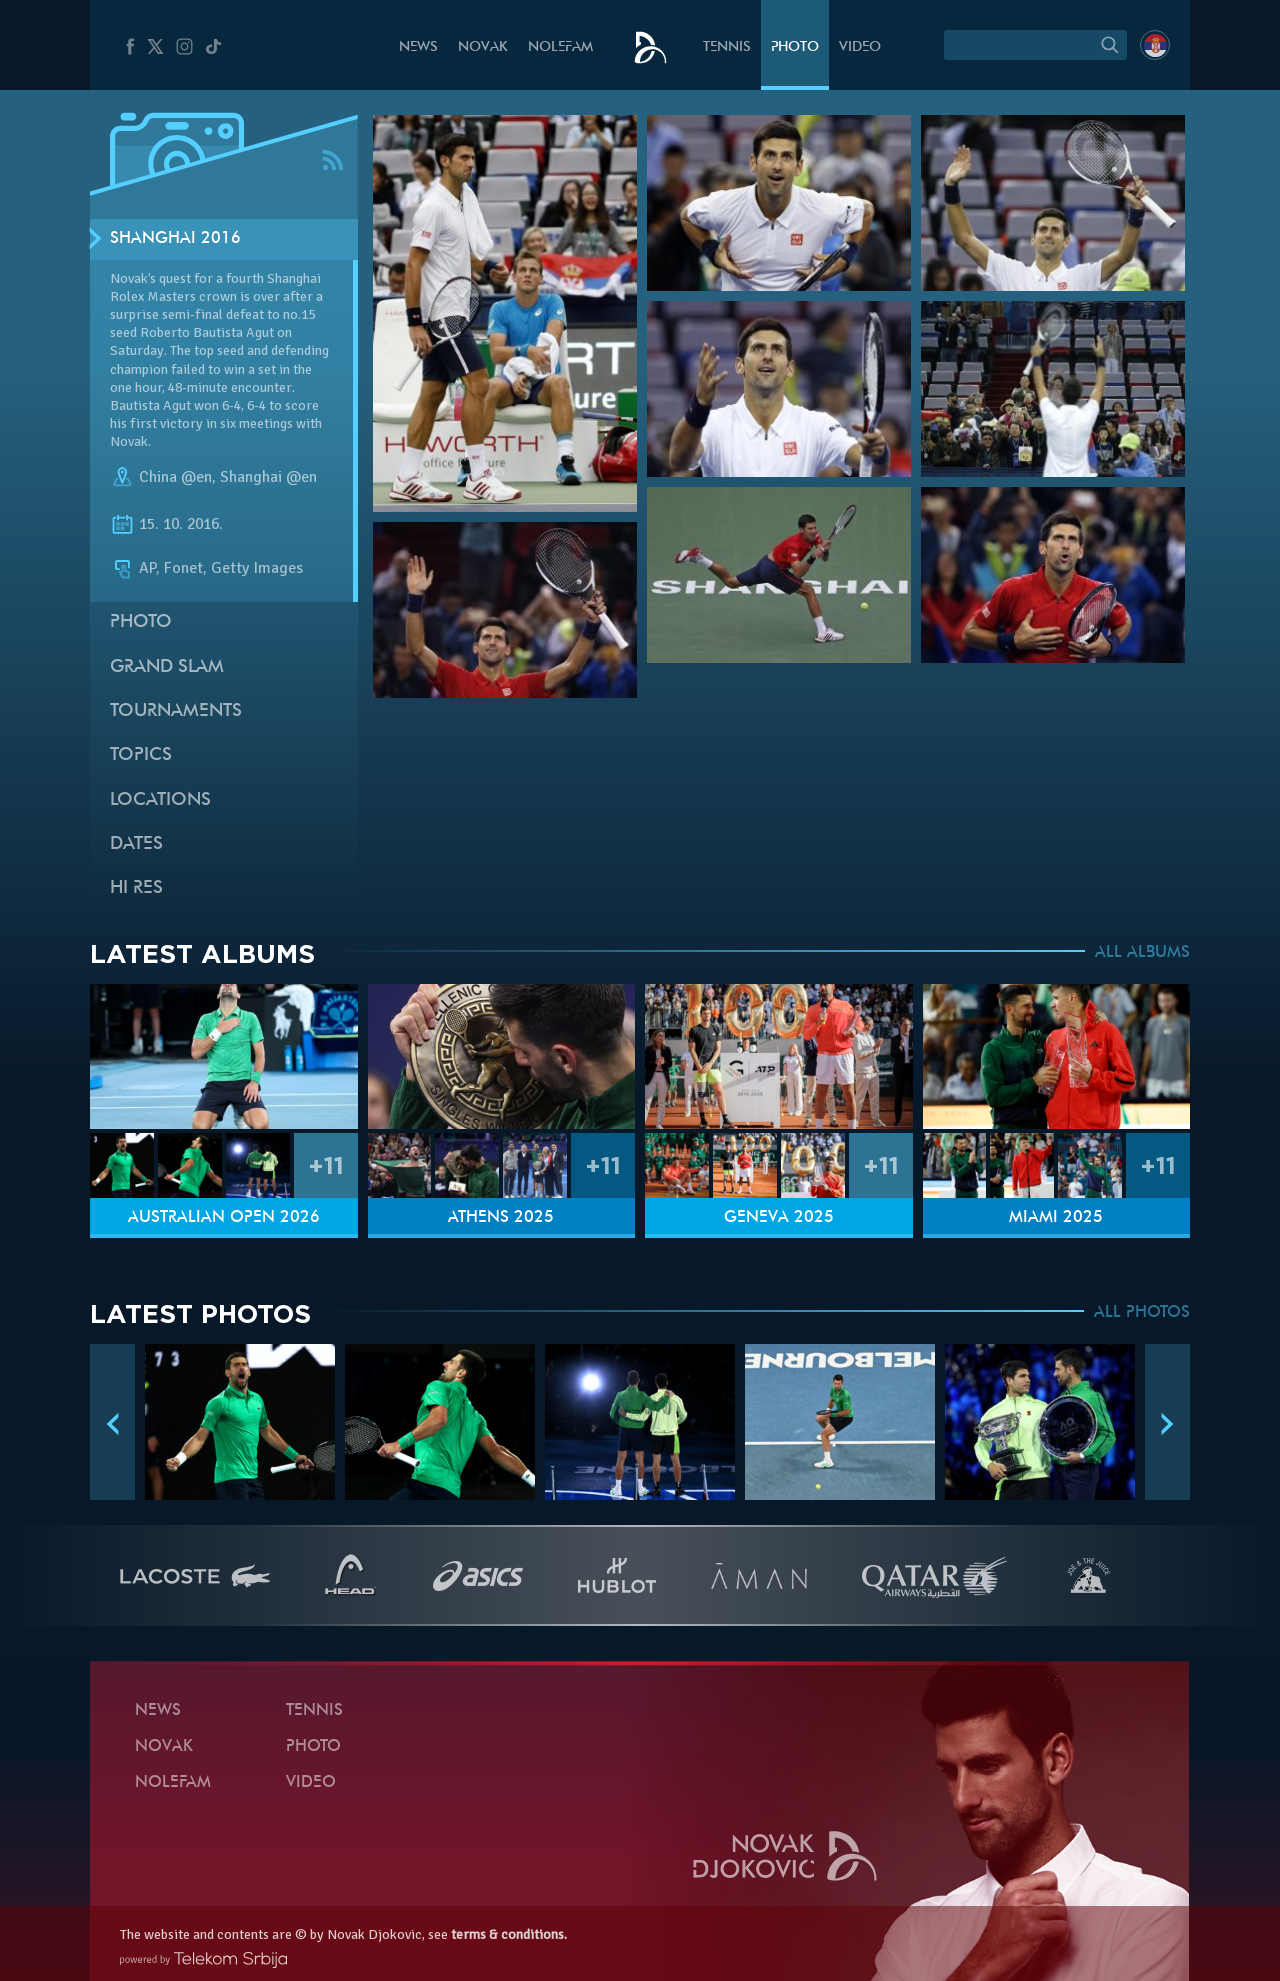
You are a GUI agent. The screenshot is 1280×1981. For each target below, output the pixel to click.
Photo (795, 47)
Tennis (727, 47)
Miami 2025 (1056, 1218)
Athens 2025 (501, 1218)
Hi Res (136, 888)
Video (860, 47)
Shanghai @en (268, 477)
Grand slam (167, 667)
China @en (175, 477)
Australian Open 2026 (224, 1218)
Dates (136, 844)
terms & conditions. (509, 1934)
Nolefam (560, 47)
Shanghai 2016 (175, 239)
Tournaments (176, 711)
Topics (141, 755)
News (418, 47)
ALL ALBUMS (1142, 953)
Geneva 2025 (779, 1218)
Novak (483, 47)
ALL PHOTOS (1142, 1313)
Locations (160, 800)
